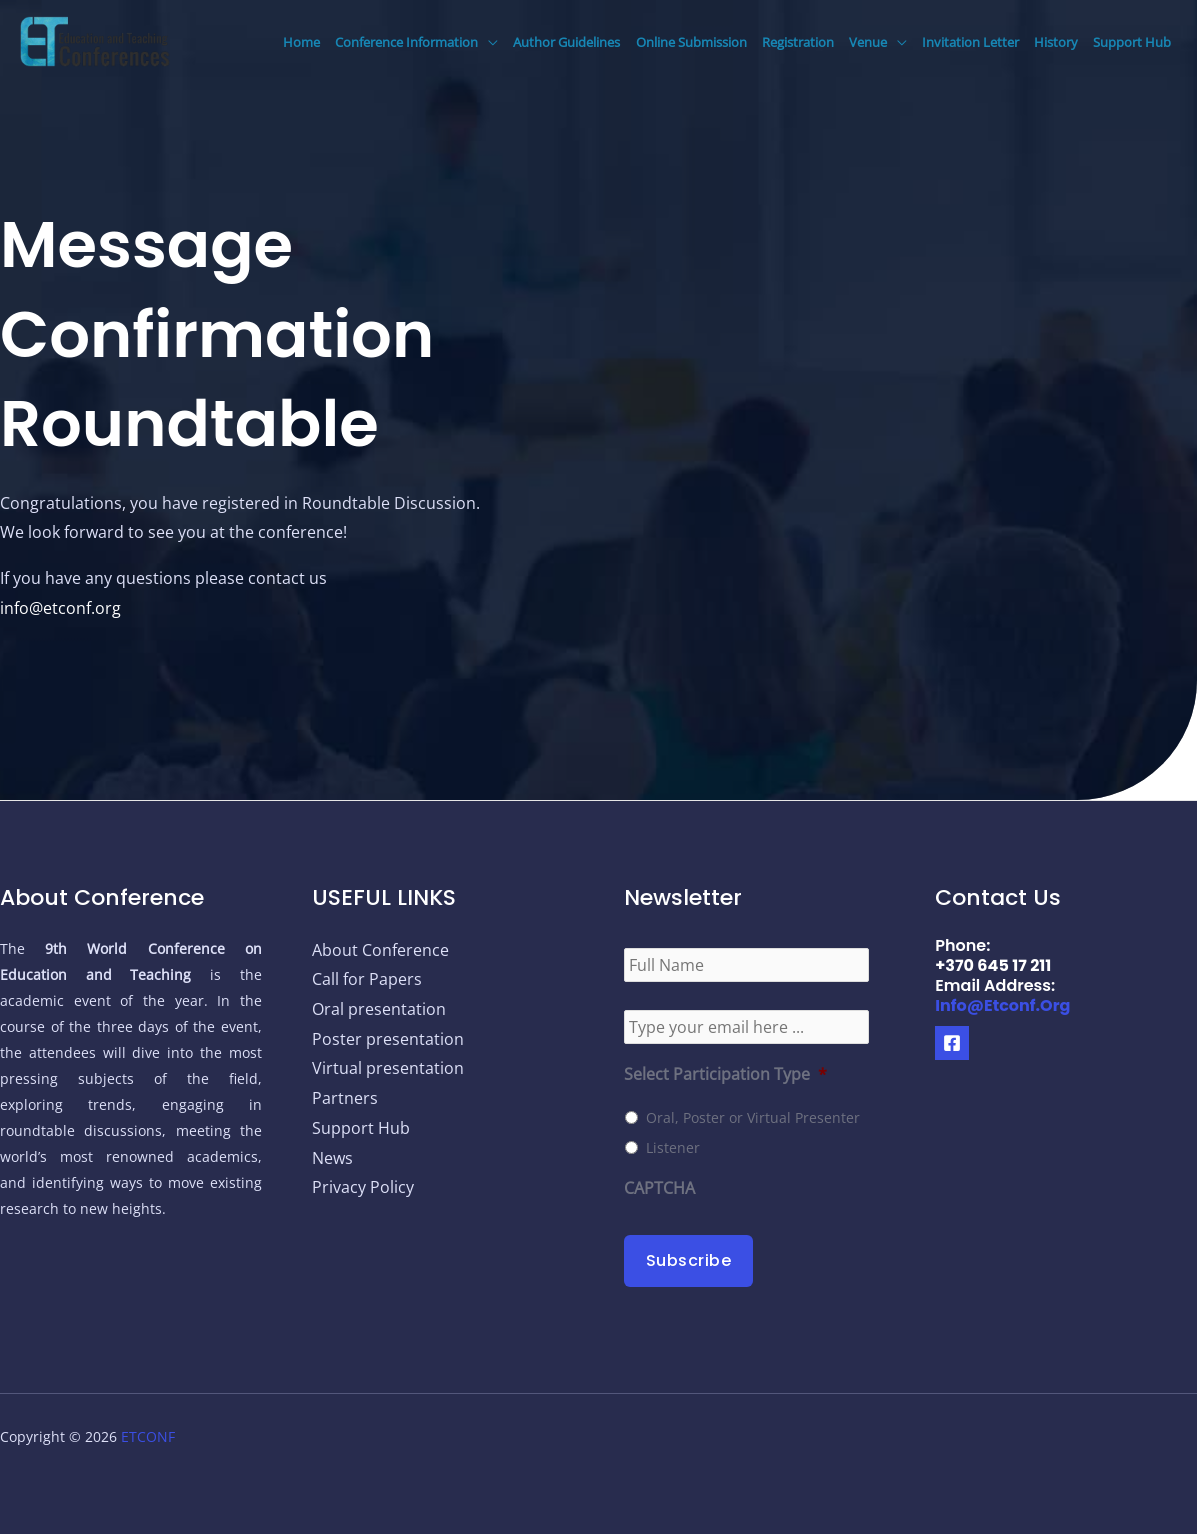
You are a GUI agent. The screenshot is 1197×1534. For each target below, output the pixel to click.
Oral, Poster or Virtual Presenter (753, 1117)
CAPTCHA (659, 1188)
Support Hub (1132, 42)
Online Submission (691, 42)
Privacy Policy (363, 1187)
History (1056, 42)
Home (301, 42)
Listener (673, 1147)
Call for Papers (367, 979)
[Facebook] (952, 1043)
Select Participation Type (725, 1074)
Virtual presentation (388, 1068)
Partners (345, 1098)
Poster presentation (388, 1039)
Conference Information (406, 42)
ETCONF (148, 1436)
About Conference (380, 950)
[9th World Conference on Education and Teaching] (95, 40)
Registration (798, 42)
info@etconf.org (60, 608)
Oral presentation (379, 1009)
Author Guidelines (566, 42)
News (332, 1158)
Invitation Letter (970, 42)
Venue (868, 42)
